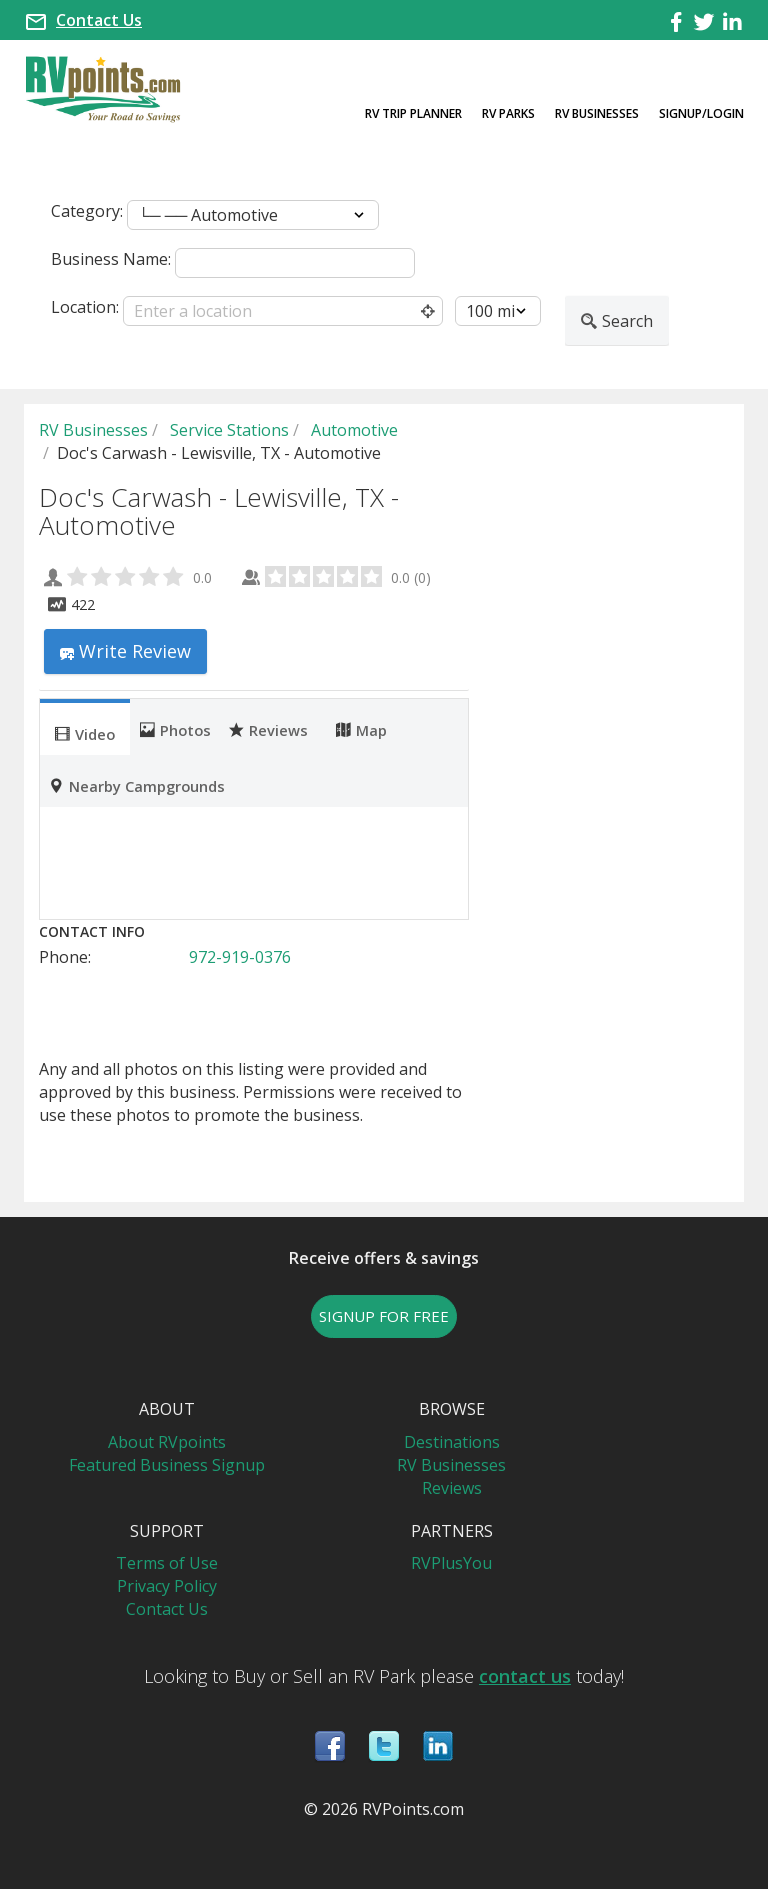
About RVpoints (167, 1442)
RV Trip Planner (413, 113)
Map (361, 729)
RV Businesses (597, 113)
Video (85, 733)
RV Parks (508, 113)
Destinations (452, 1442)
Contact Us (99, 20)
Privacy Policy (167, 1586)
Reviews (268, 729)
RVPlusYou (451, 1563)
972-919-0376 (240, 957)
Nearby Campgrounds (137, 785)
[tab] (85, 727)
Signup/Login (701, 113)
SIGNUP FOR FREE (384, 1316)
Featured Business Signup (167, 1465)
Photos (175, 729)
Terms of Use (167, 1563)
